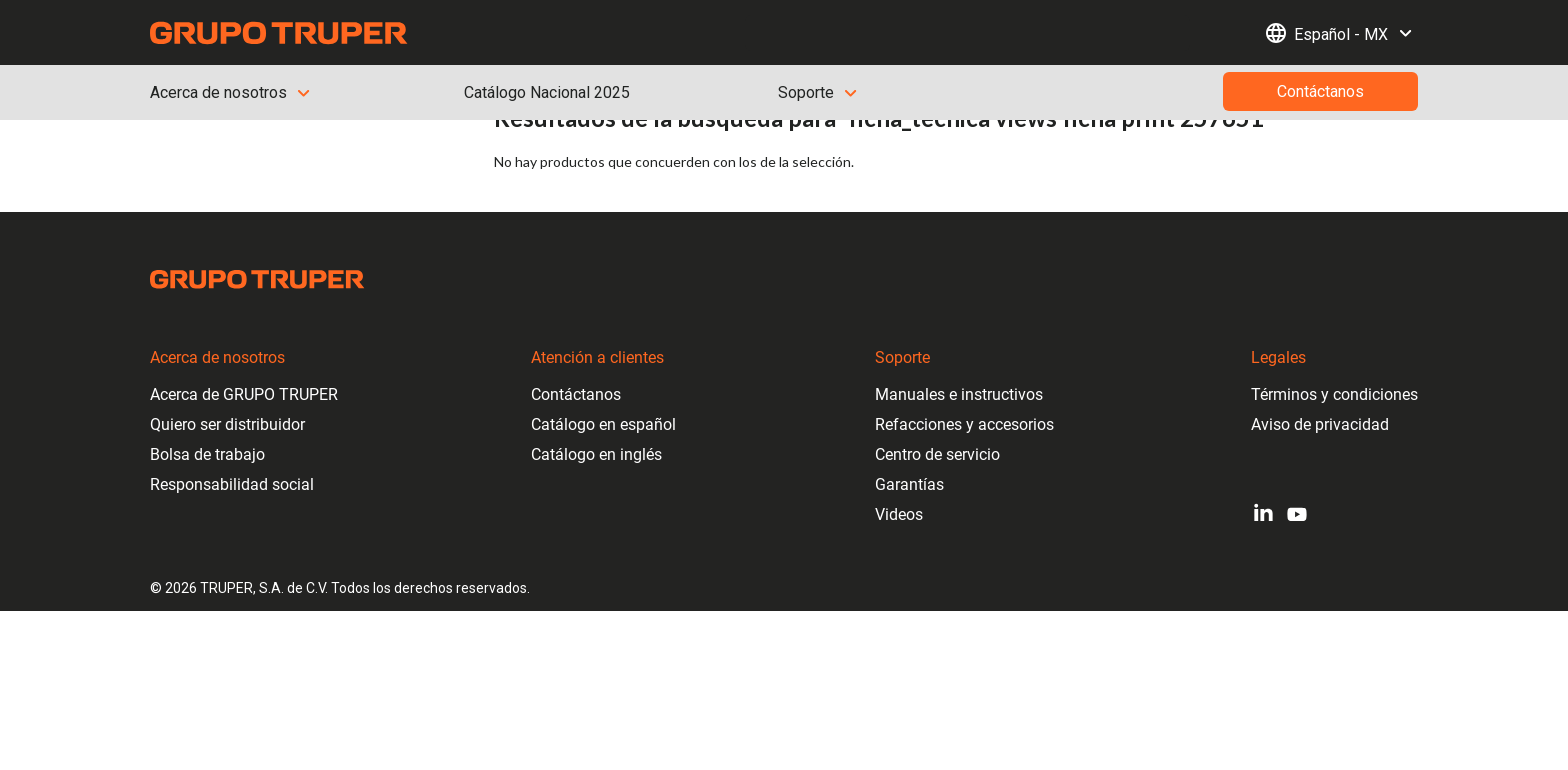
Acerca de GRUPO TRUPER (244, 394)
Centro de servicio (937, 454)
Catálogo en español (603, 424)
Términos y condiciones (1334, 394)
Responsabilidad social (232, 484)
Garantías (909, 484)
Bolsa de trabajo (207, 454)
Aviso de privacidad (1320, 424)
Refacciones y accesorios (964, 424)
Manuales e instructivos (959, 394)
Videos (899, 514)
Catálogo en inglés (596, 454)
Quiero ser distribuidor (227, 424)
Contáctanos (576, 394)
